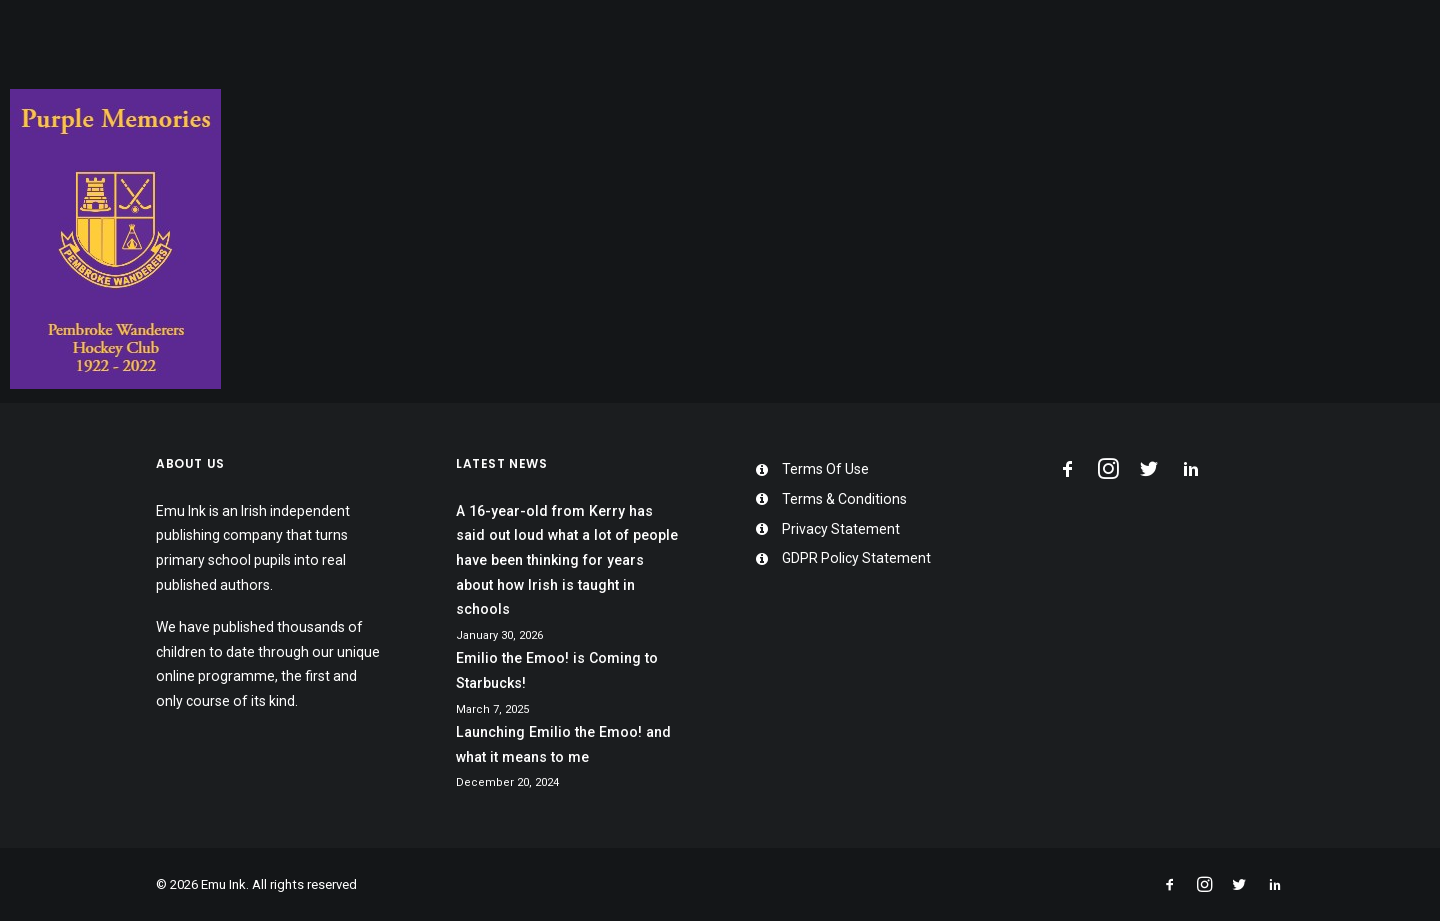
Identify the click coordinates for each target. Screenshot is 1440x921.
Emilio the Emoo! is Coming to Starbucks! (557, 670)
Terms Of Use (825, 469)
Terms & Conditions (844, 499)
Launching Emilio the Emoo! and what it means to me (563, 744)
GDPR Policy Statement (856, 558)
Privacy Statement (841, 529)
